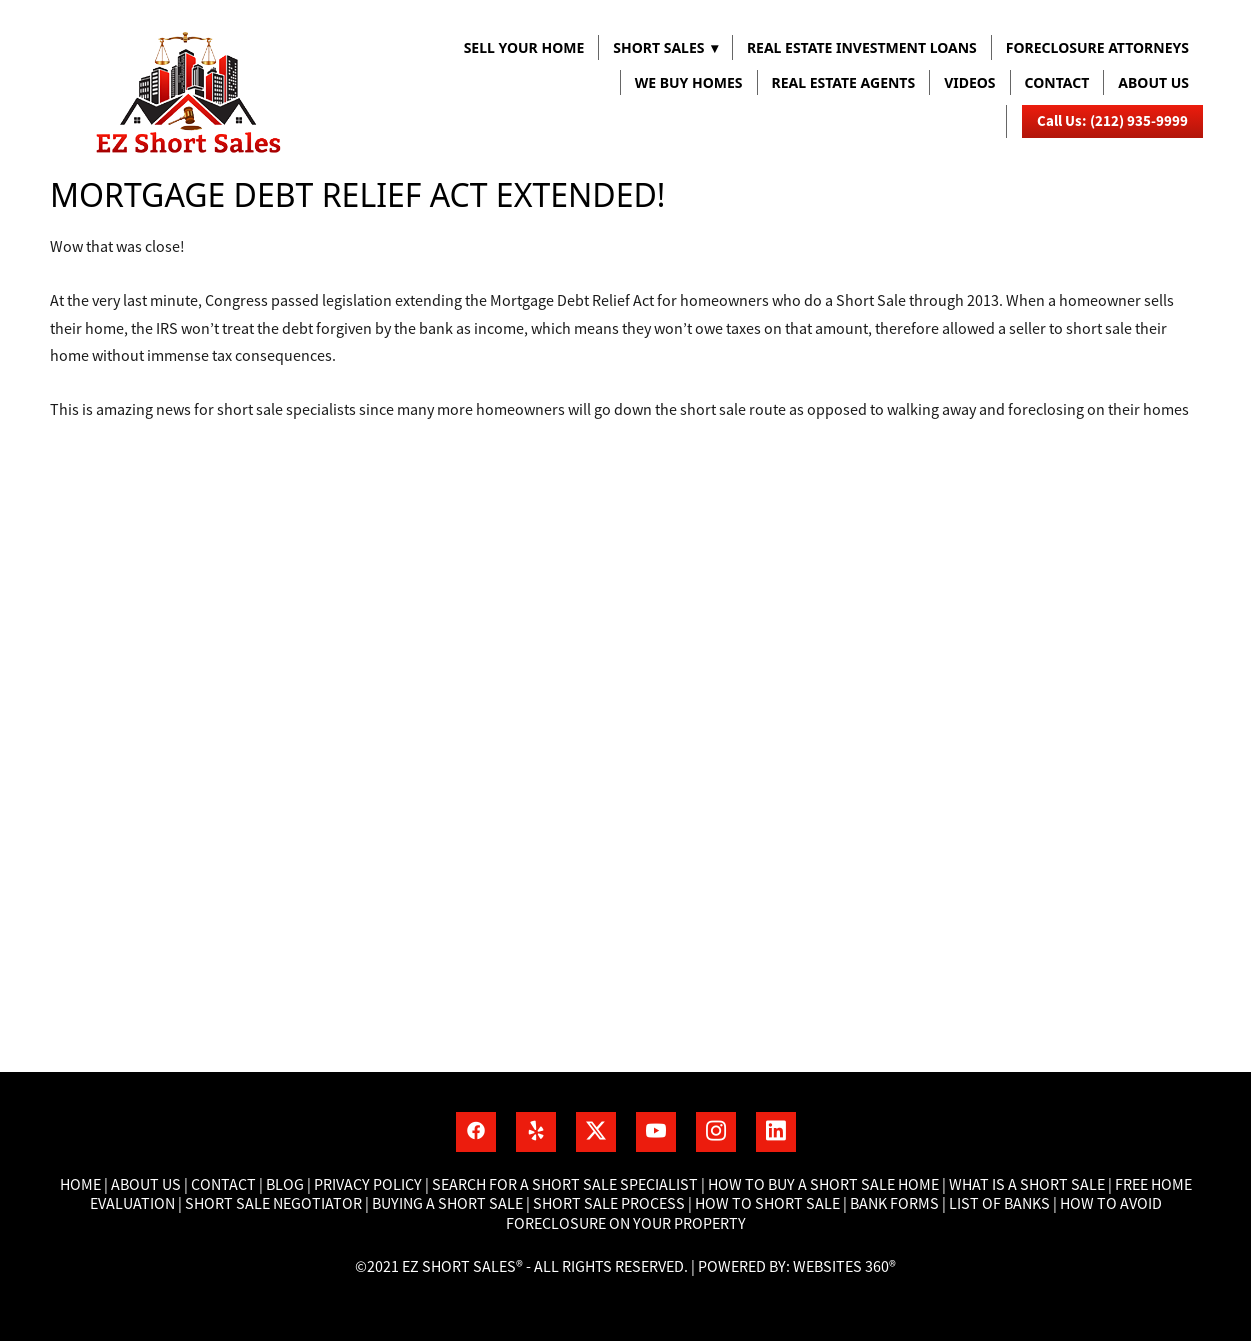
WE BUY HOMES (689, 82)
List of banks (998, 1204)
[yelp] (536, 1132)
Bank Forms (894, 1204)
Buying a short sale (447, 1204)
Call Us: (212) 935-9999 (1112, 121)
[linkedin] (776, 1132)
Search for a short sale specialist (565, 1185)
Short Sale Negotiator (273, 1204)
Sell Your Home (524, 47)
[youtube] (656, 1132)
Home (82, 1185)
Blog (283, 1185)
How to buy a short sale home (823, 1185)
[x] (596, 1132)
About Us (146, 1185)
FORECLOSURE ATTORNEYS (1097, 47)
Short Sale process (609, 1204)
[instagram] (716, 1132)
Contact (1057, 82)
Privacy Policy (368, 1185)
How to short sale (767, 1204)
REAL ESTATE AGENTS (844, 82)
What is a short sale (1028, 1185)
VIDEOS (969, 82)
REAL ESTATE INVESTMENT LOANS (862, 47)
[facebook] (476, 1132)
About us (1153, 82)
